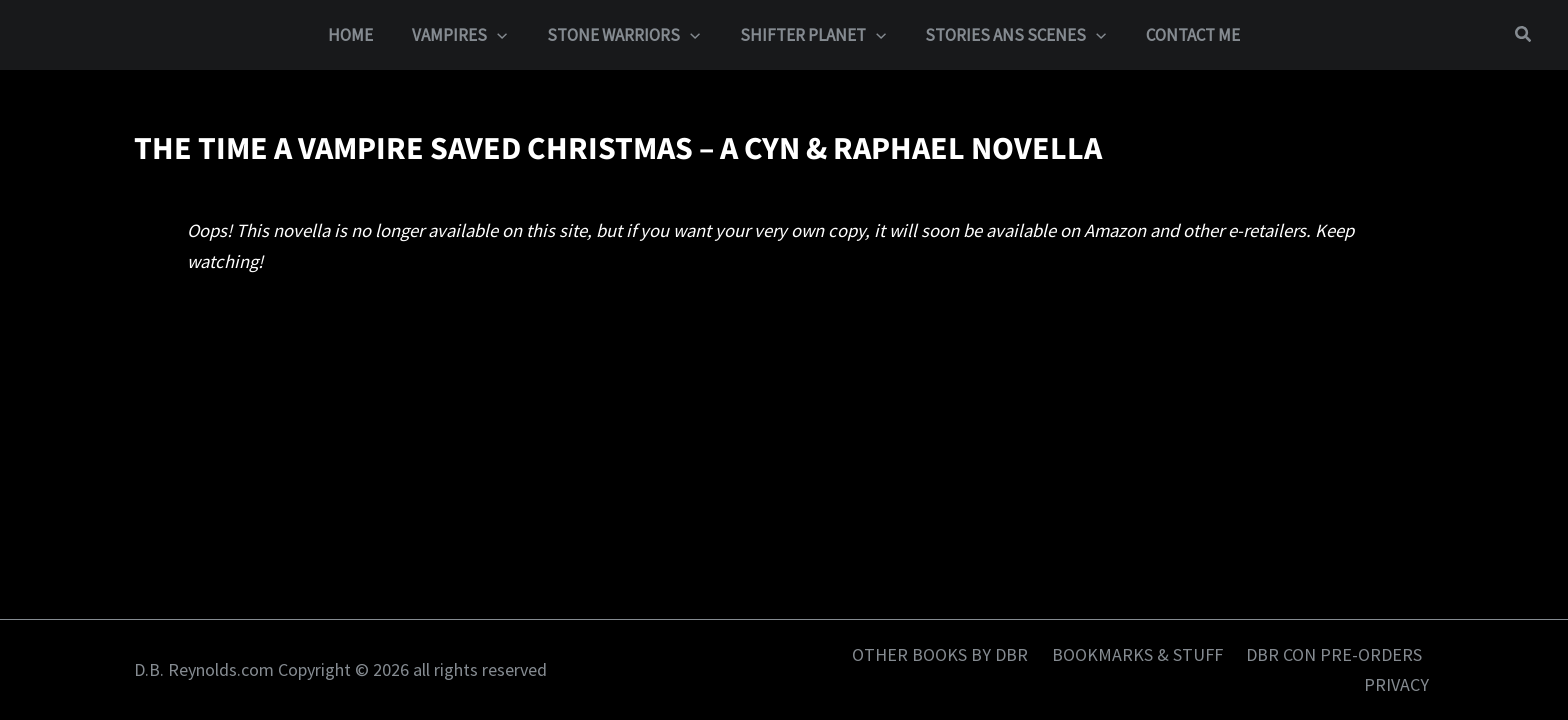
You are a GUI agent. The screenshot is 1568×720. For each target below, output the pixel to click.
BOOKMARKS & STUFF (1145, 654)
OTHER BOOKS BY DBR (954, 654)
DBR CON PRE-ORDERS (1337, 654)
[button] (506, 35)
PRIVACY (1401, 684)
